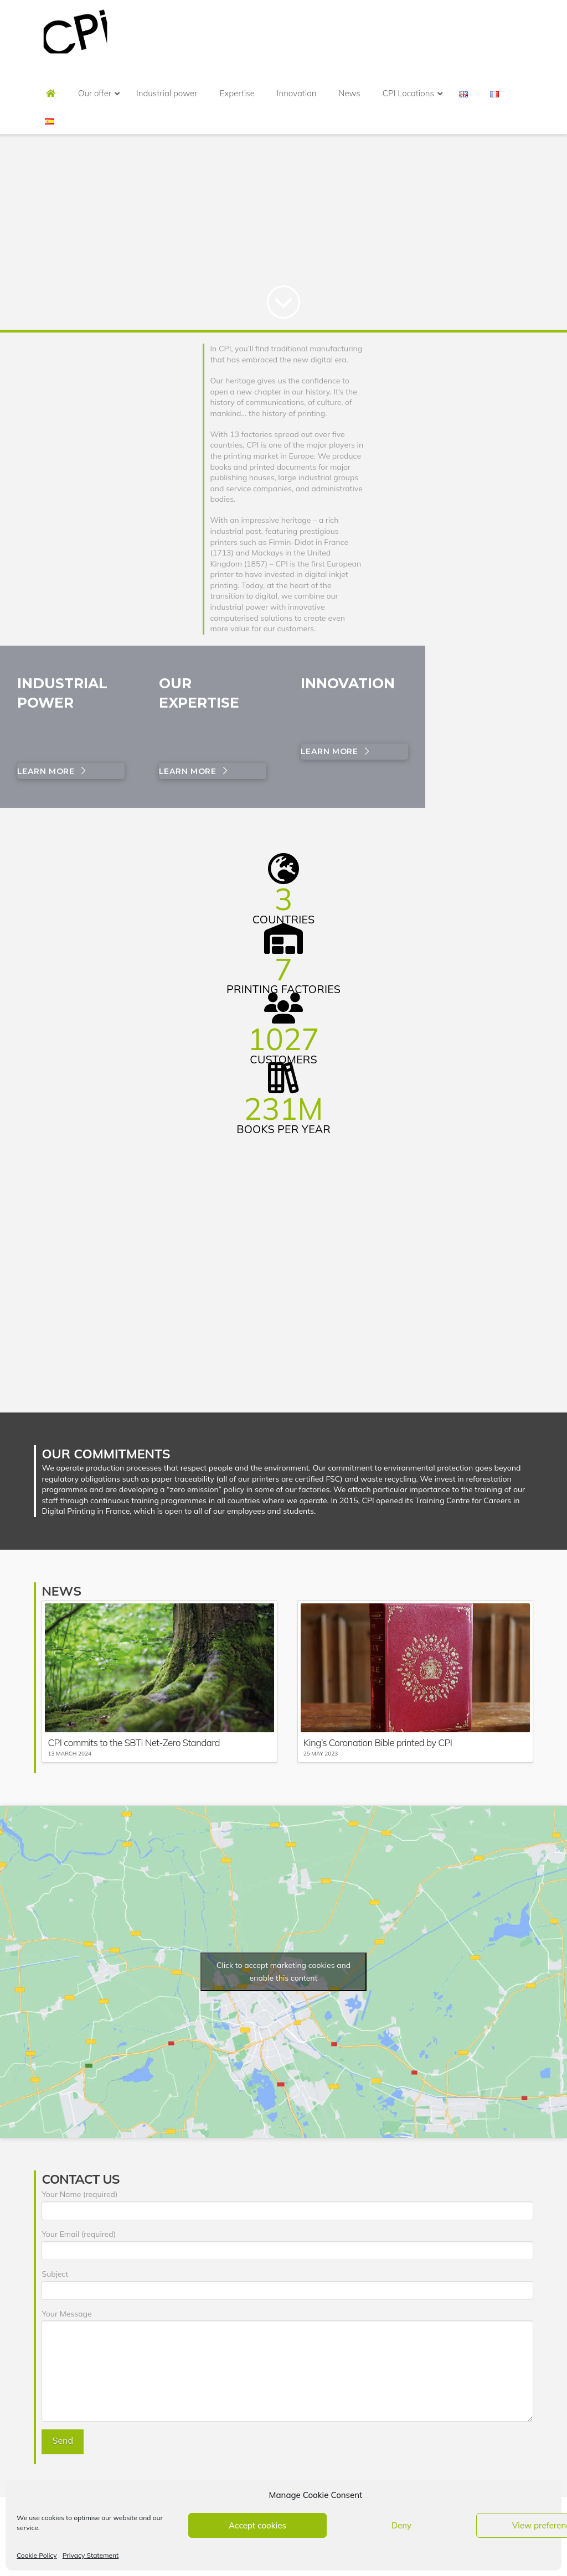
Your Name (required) (287, 2203)
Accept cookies (257, 2525)
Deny (401, 2525)
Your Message (287, 2320)
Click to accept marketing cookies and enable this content (283, 1971)
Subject (287, 2283)
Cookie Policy (37, 2555)
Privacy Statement (91, 2555)
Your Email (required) (287, 2243)
